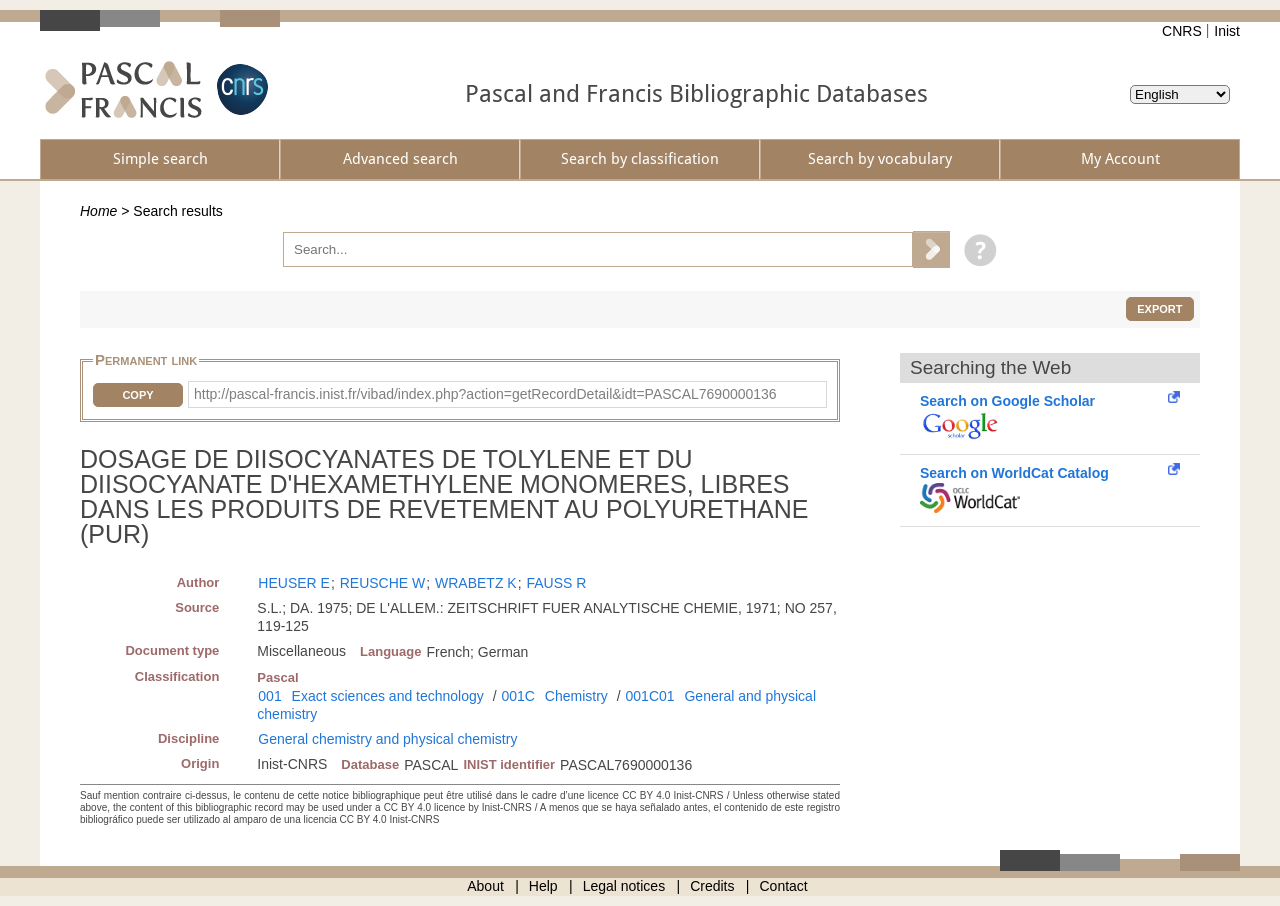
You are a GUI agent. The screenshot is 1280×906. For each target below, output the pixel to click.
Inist (1227, 31)
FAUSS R (556, 583)
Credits (712, 886)
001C (517, 696)
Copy (137, 395)
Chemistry (576, 696)
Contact (784, 886)
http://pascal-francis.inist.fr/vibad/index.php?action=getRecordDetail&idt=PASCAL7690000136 (485, 394)
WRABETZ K (476, 583)
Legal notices (624, 886)
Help (543, 886)
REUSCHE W (383, 583)
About (485, 886)
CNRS (1182, 31)
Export (1159, 309)
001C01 (650, 696)
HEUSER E (294, 583)
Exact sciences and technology (388, 696)
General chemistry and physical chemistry (387, 739)
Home (98, 211)
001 (269, 696)
